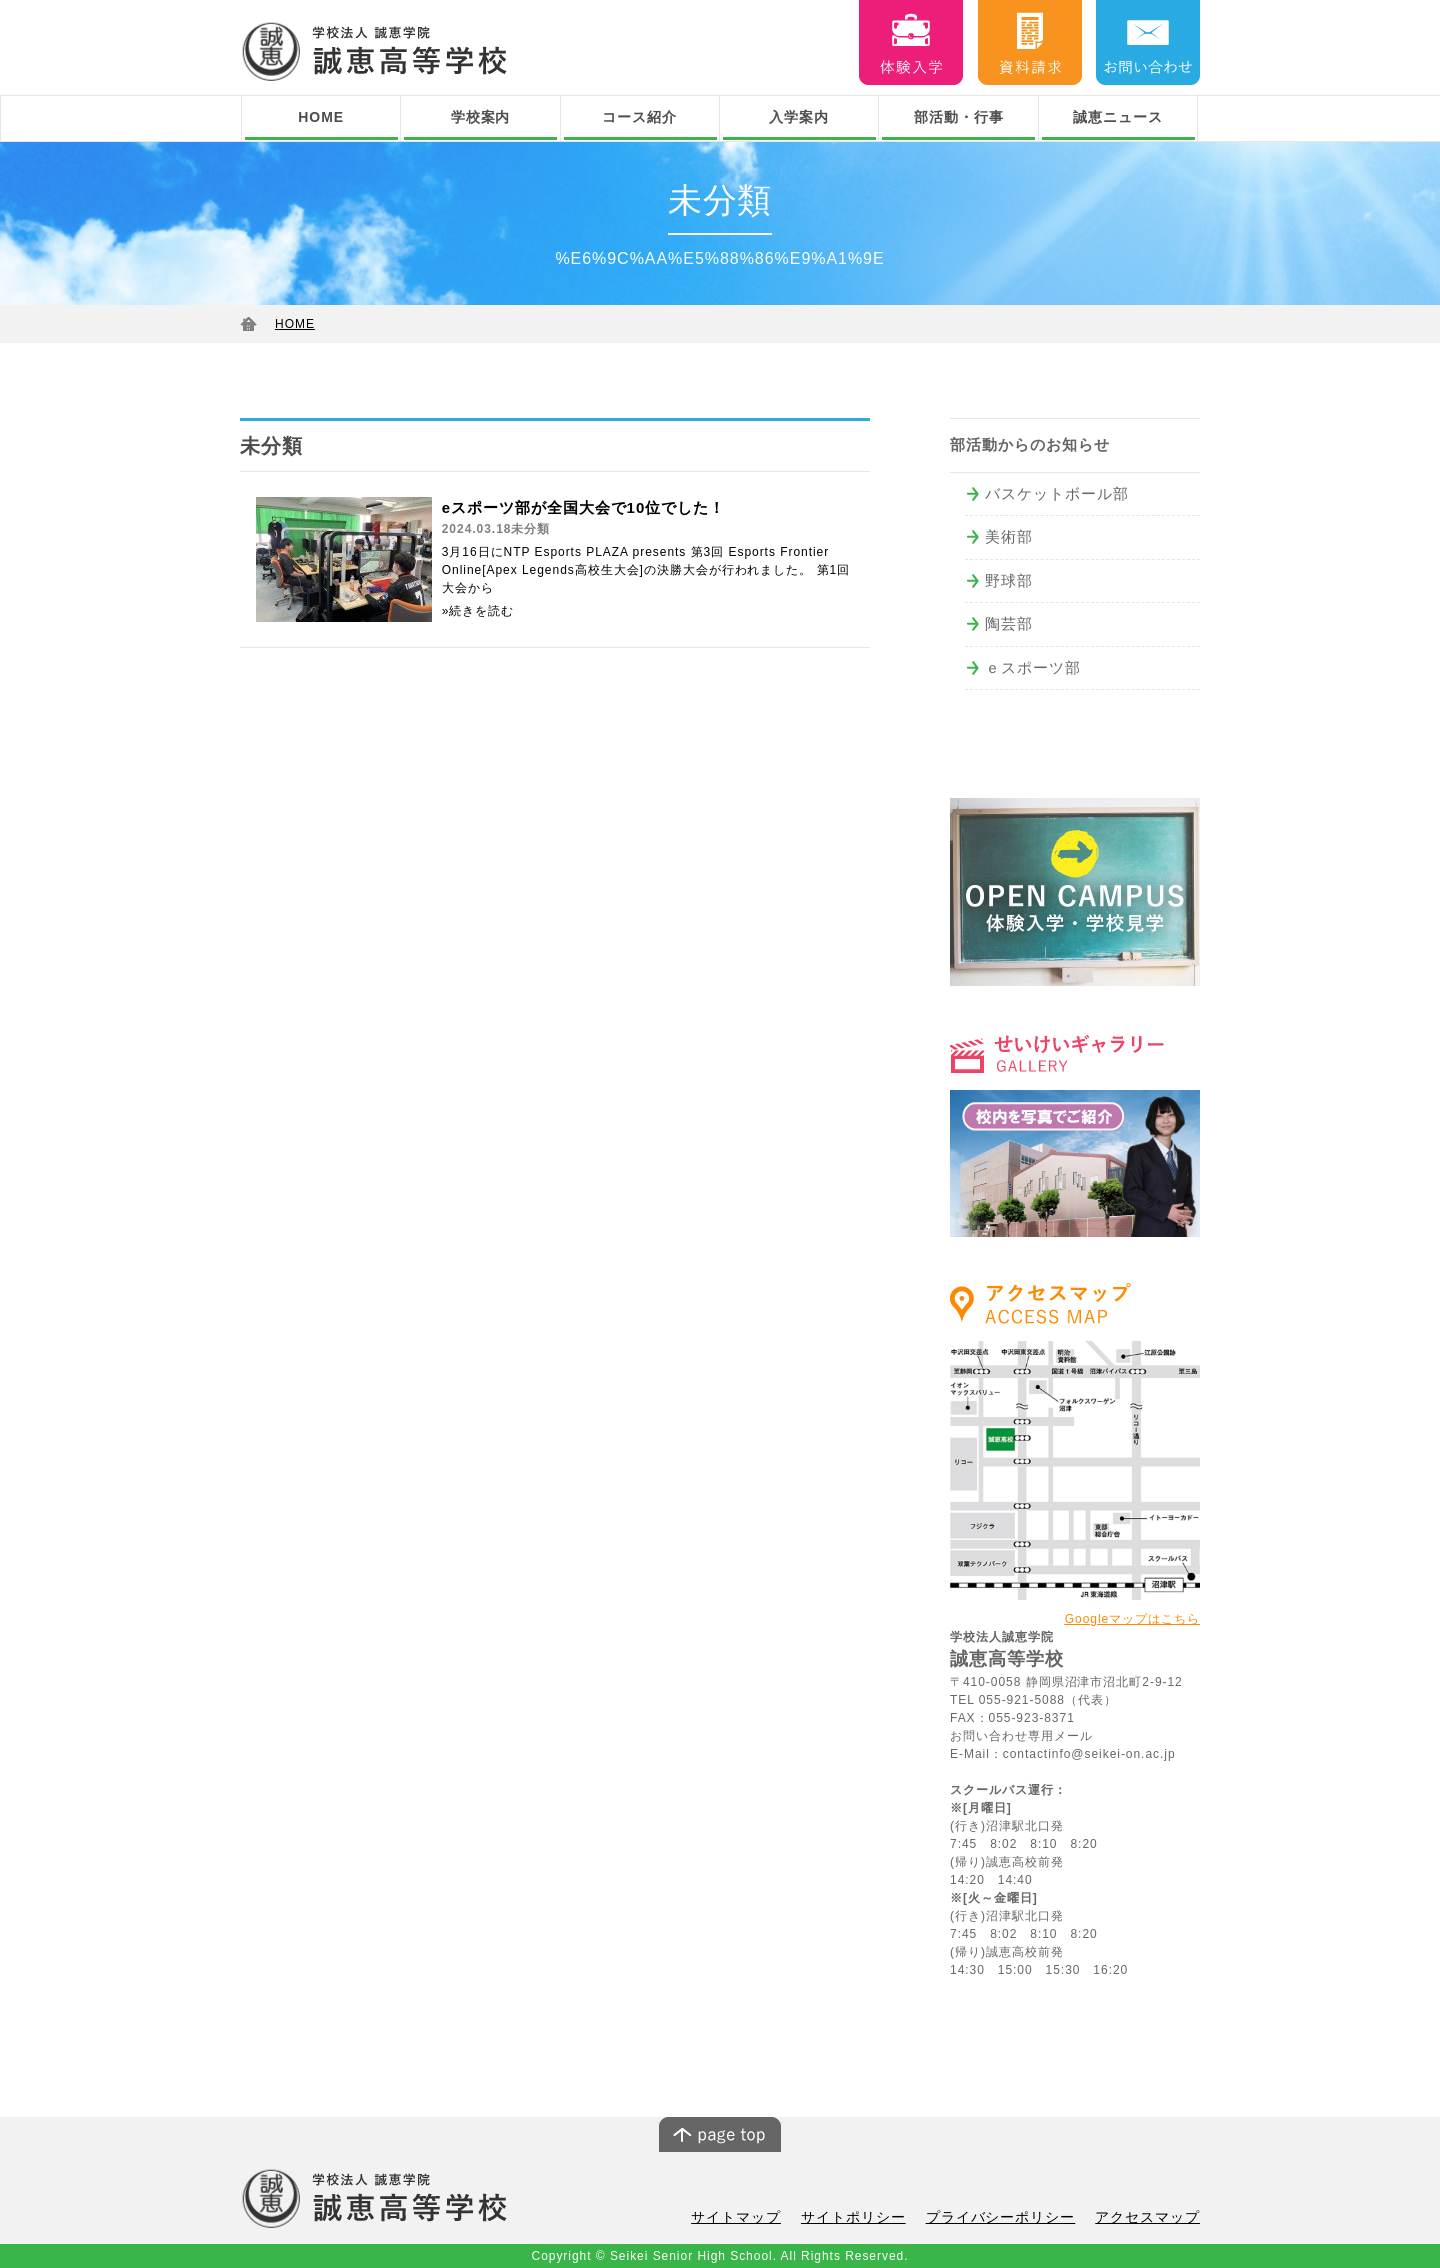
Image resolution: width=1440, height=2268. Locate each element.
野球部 (1009, 580)
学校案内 (481, 117)
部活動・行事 (959, 117)
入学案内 (799, 117)
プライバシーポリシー (1013, 2218)
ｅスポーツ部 (1033, 667)
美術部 (1009, 536)
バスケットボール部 (1057, 493)
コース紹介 (639, 117)
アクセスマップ (1151, 2218)
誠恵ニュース (1118, 117)
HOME (321, 117)
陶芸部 (1009, 623)
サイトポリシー (874, 2218)
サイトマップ (763, 2218)
